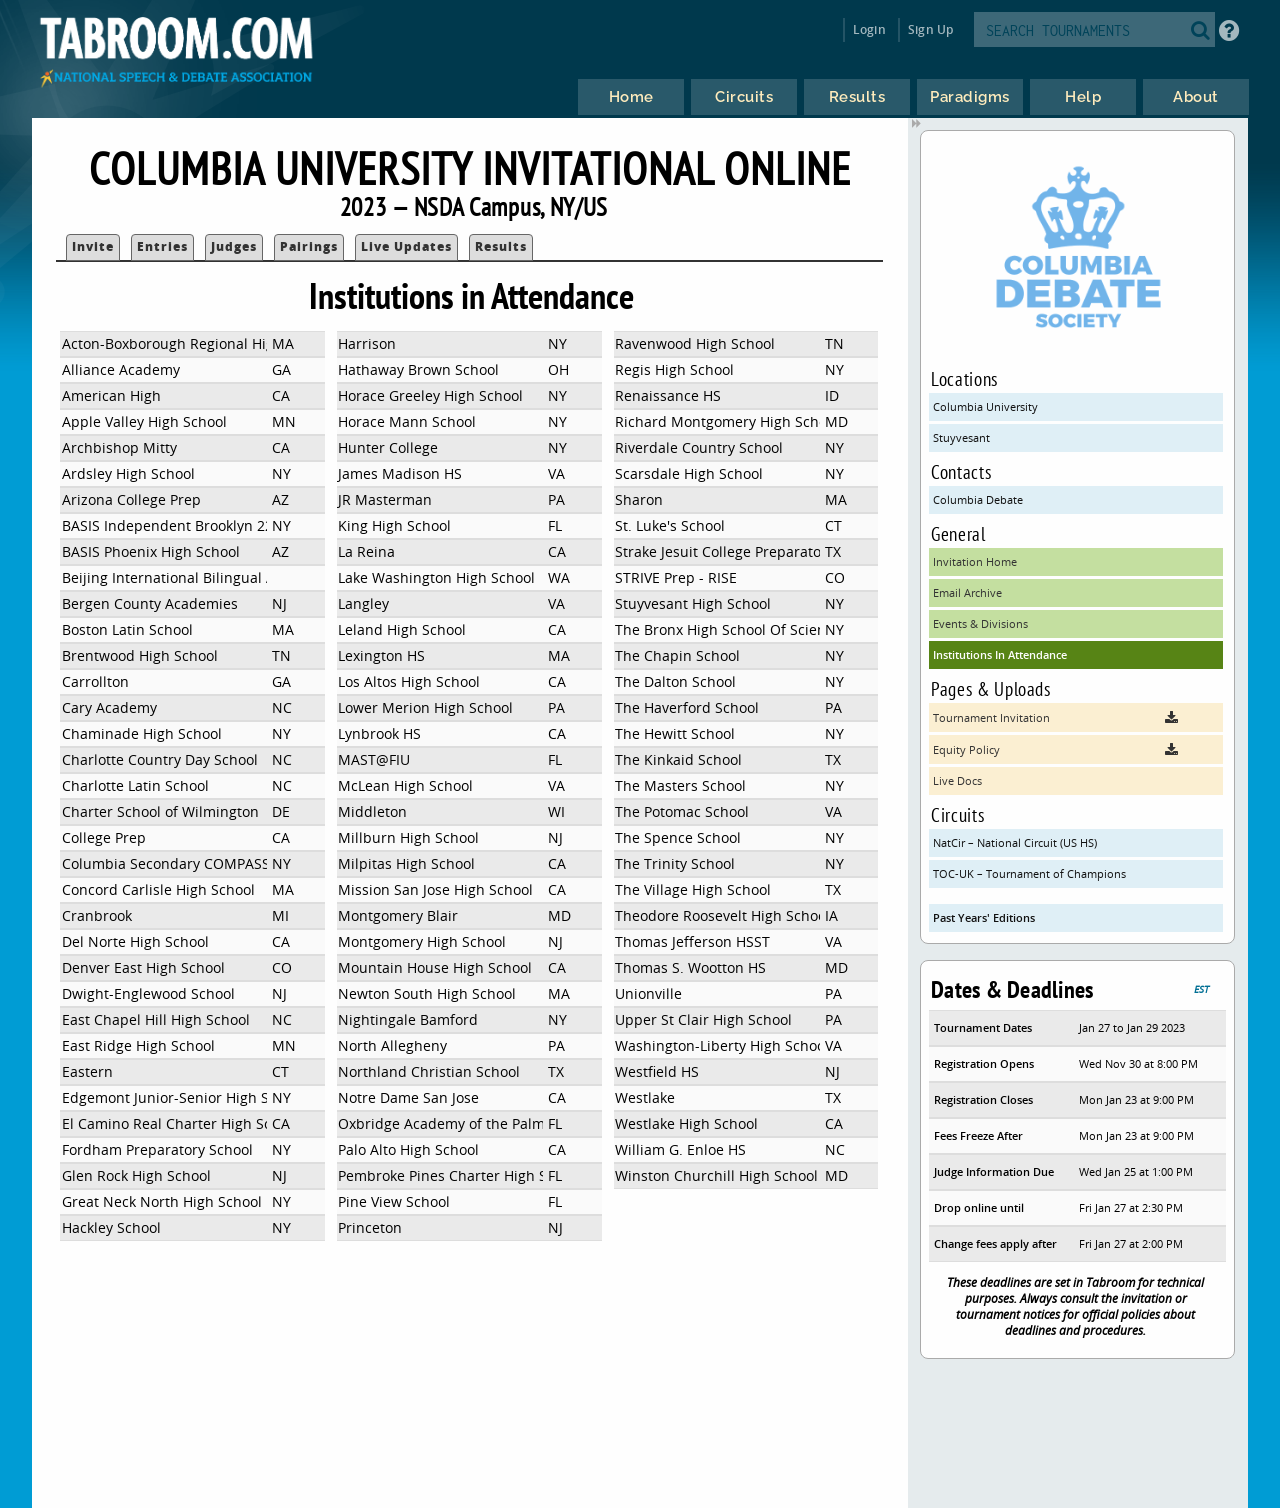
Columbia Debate (978, 499)
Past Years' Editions (984, 917)
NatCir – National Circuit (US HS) (1015, 842)
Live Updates (406, 246)
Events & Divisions (980, 623)
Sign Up (930, 29)
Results (501, 246)
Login (869, 29)
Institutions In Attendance (1000, 654)
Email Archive (967, 592)
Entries (162, 246)
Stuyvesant (961, 437)
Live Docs (957, 780)
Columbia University (985, 406)
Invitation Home (975, 561)
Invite (93, 246)
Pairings (309, 246)
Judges (234, 246)
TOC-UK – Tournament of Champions (1029, 873)
